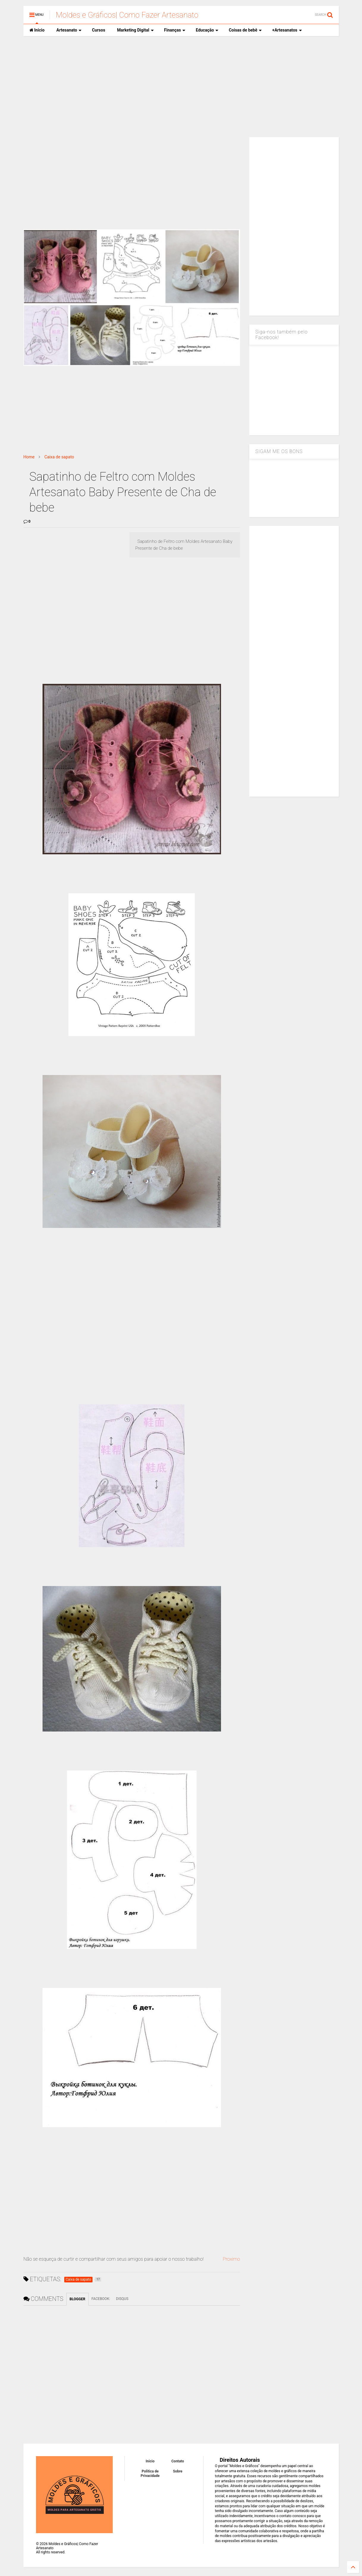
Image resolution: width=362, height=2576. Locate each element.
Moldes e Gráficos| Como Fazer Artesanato (127, 14)
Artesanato (69, 30)
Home (29, 457)
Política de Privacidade (150, 2473)
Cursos (98, 30)
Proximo (231, 2259)
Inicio (37, 30)
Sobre (177, 2471)
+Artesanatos (287, 30)
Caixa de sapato (59, 457)
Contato (177, 2461)
